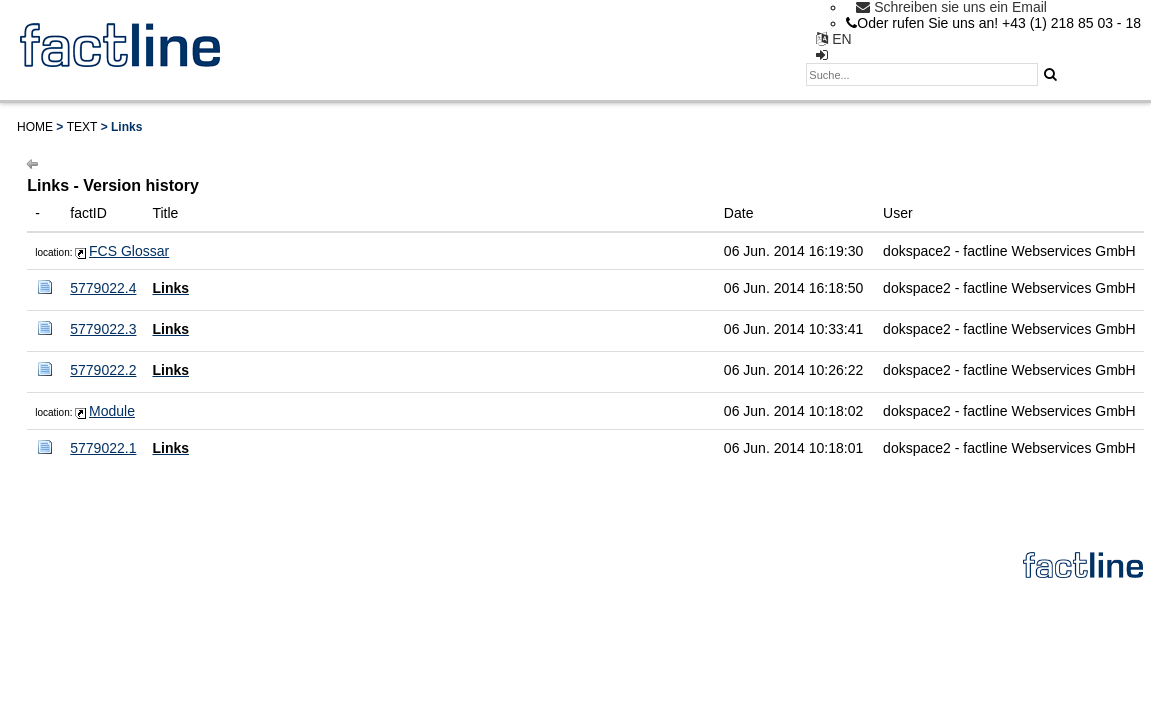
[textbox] (922, 74)
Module (112, 411)
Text (82, 127)
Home (35, 127)
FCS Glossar (129, 251)
